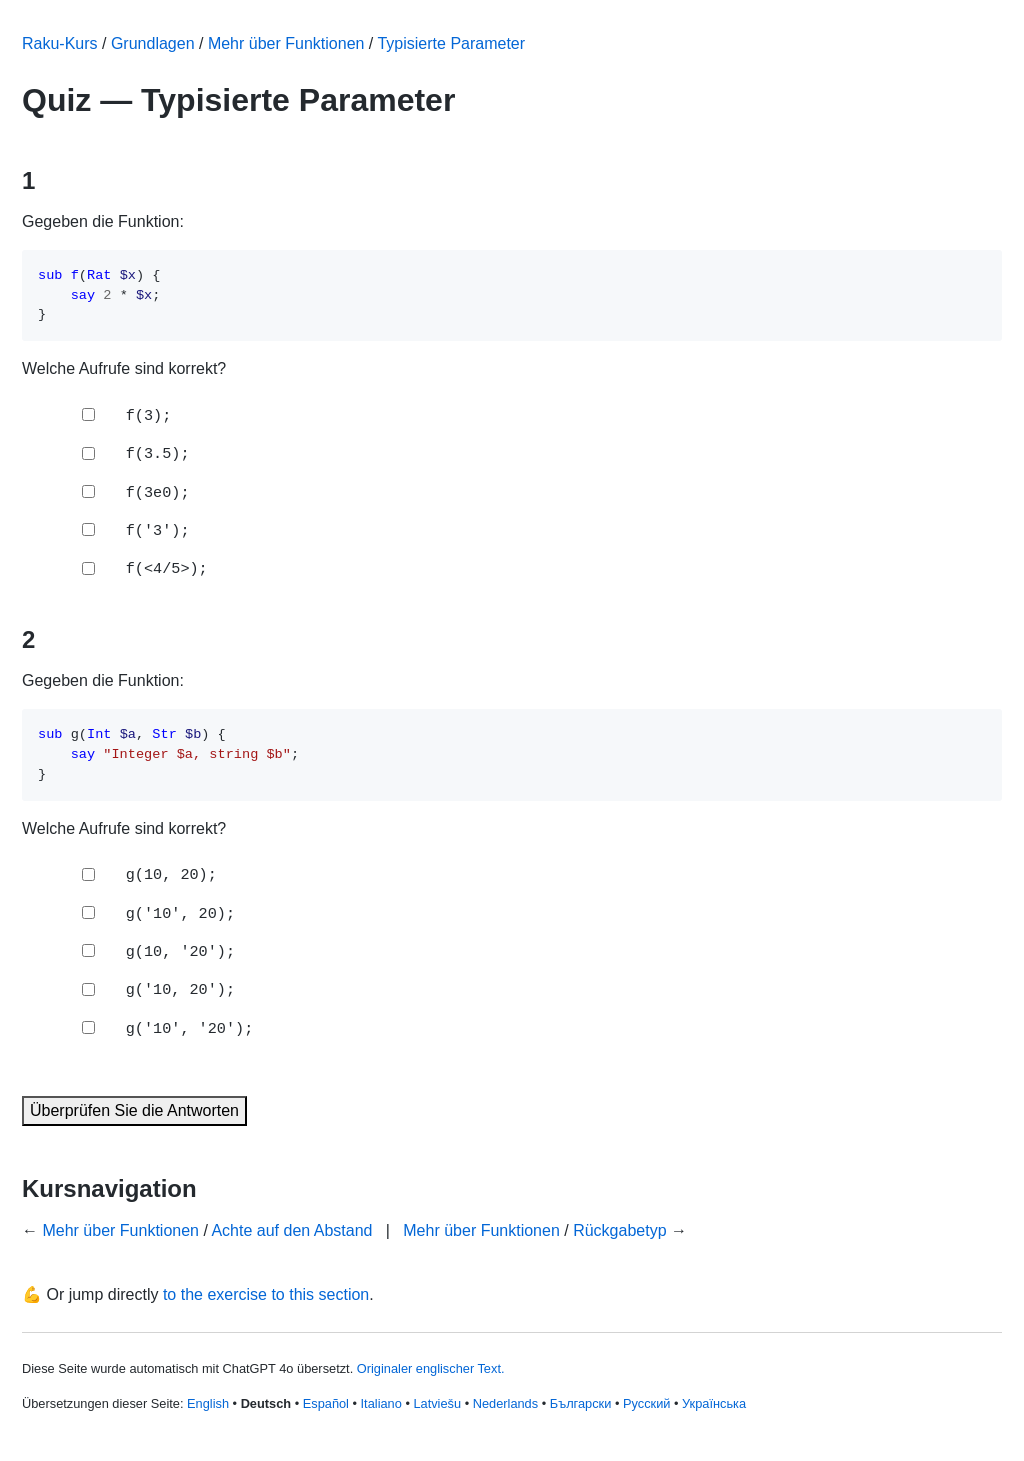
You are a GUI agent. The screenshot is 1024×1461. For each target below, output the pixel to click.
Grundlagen (153, 43)
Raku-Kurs (60, 43)
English (208, 1403)
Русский (646, 1403)
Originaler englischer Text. (431, 1368)
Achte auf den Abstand (291, 1230)
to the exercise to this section (266, 1294)
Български (581, 1403)
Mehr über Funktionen (286, 43)
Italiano (381, 1403)
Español (326, 1403)
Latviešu (437, 1403)
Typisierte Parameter (451, 43)
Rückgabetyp (619, 1230)
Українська (714, 1403)
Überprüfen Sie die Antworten (134, 1110)
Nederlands (505, 1403)
